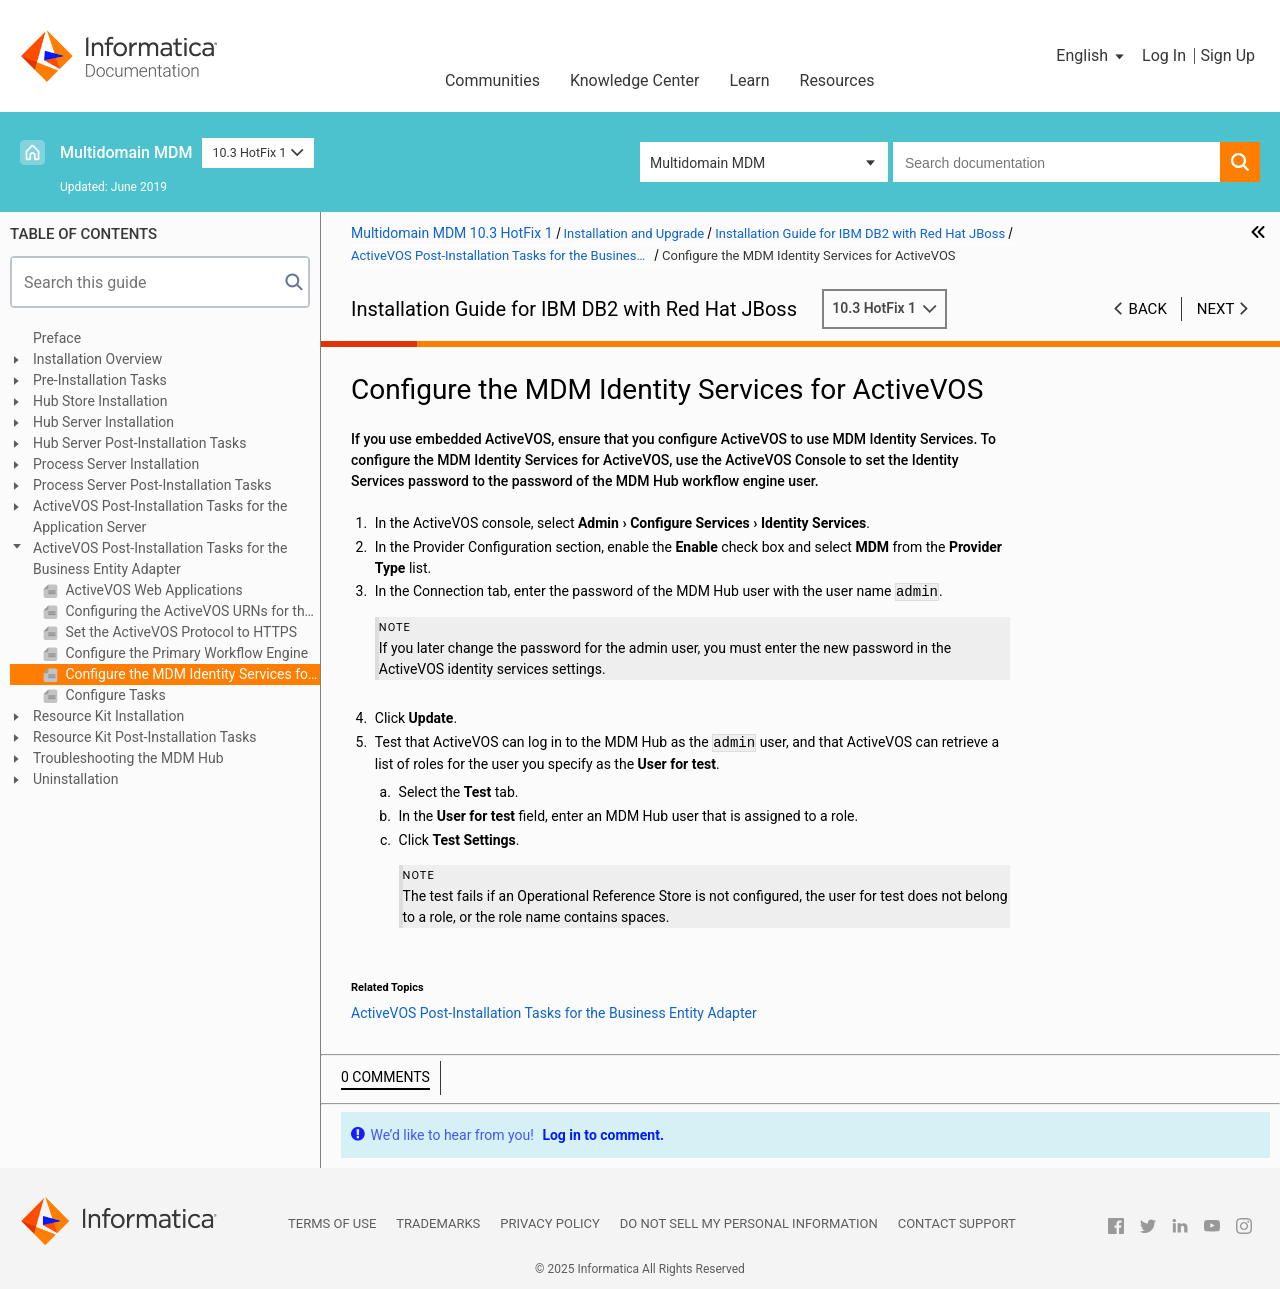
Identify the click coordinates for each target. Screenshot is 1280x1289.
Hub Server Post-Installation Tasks (139, 443)
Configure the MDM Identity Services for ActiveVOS (191, 674)
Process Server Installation (116, 464)
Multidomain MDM (126, 152)
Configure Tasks (114, 695)
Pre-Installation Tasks (100, 380)
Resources (837, 80)
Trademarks (438, 1223)
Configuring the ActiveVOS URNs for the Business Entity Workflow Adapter (191, 611)
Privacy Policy (549, 1223)
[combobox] (1056, 162)
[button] (1091, 56)
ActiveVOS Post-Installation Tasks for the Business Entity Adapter (160, 558)
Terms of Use (332, 1223)
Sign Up (1227, 55)
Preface (57, 338)
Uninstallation (76, 779)
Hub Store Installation (100, 401)
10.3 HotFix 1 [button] (257, 152)
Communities (492, 80)
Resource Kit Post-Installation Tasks (145, 737)
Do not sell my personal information (749, 1223)
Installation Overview (97, 359)
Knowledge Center (635, 80)
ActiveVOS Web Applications (152, 590)
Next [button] (1216, 309)
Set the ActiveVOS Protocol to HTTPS (179, 632)
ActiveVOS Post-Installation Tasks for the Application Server (160, 516)
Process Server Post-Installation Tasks (152, 485)
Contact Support (957, 1223)
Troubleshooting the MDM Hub (128, 758)
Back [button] (1148, 309)
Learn (749, 80)
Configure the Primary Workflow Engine (185, 653)
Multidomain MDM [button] (707, 163)
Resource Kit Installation (108, 716)
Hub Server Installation (103, 422)
